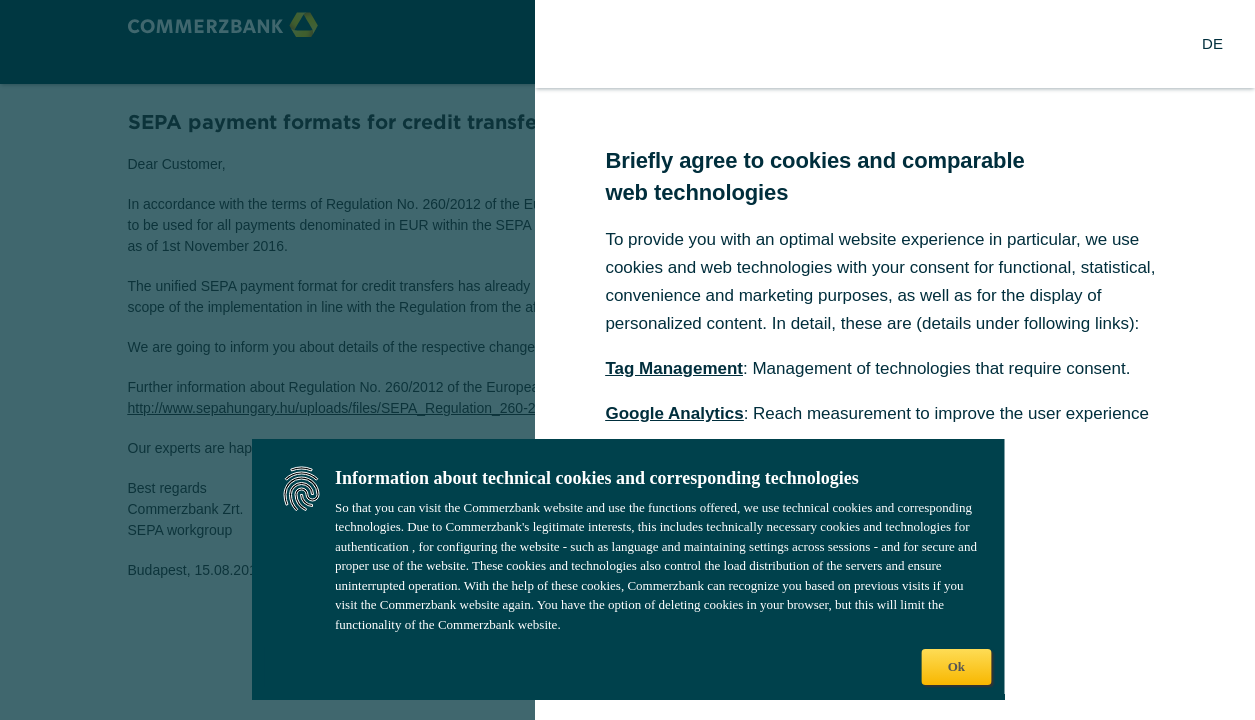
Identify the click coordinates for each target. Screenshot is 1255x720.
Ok (956, 666)
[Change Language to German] (1212, 44)
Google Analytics (674, 413)
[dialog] (627, 360)
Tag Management (674, 368)
